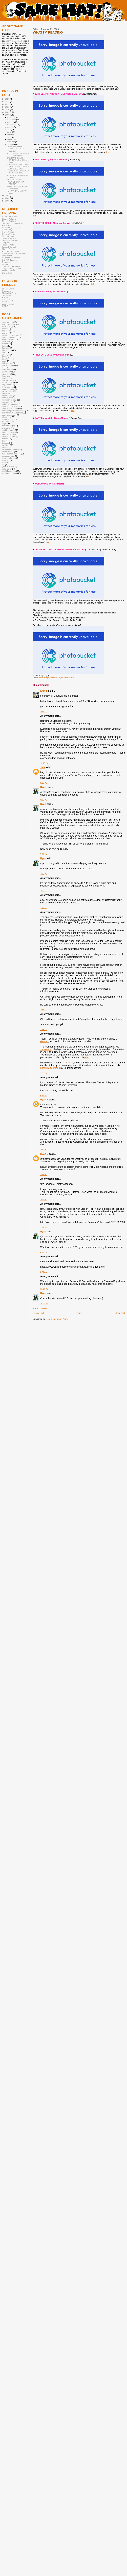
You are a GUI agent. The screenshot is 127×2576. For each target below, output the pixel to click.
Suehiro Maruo (8, 234)
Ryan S (44, 1099)
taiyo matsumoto (9, 434)
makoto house (8, 389)
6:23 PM (43, 1095)
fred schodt (7, 350)
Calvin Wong (7, 299)
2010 (7, 109)
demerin (5, 333)
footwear (6, 348)
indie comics (7, 369)
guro (4, 361)
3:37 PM (43, 1227)
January (10, 144)
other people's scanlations (13, 410)
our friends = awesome (12, 413)
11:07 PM (44, 1289)
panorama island (9, 415)
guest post (6, 359)
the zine (5, 445)
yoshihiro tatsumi (9, 473)
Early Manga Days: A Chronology (11, 228)
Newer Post (38, 1313)
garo (4, 352)
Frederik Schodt (9, 247)
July (9, 130)
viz (3, 464)
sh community (8, 421)
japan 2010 (7, 374)
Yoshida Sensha (9, 238)
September (12, 125)
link (107, 152)
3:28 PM (43, 1200)
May (9, 134)
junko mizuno (8, 380)
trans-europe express (11, 454)
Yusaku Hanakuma (10, 240)
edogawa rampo (9, 339)
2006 (7, 198)
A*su (86, 1057)
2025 (7, 99)
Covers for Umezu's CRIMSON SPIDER (15, 148)
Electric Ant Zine (9, 219)
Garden (44, 1041)
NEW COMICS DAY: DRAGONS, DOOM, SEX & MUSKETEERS (18, 171)
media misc (7, 391)
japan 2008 (7, 372)
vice (4, 462)
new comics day (67, 678)
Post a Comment (40, 1308)
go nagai (6, 354)
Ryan (43, 787)
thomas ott (6, 447)
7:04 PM (43, 854)
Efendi (44, 690)
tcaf (3, 441)
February (11, 142)
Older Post (120, 1313)
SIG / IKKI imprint (9, 260)
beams (5, 328)
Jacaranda (45, 1049)
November (11, 120)
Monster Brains (8, 271)
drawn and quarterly (10, 335)
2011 (7, 107)
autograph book (9, 324)
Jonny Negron (8, 304)
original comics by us (11, 406)
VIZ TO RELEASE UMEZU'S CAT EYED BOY (18, 155)
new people (7, 402)
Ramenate (6, 291)
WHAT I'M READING (48, 32)
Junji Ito (5, 243)
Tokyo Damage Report (11, 268)
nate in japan (7, 398)
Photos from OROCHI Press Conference (17, 188)
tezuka (5, 443)
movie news (7, 395)
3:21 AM (43, 1272)
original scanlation (10, 408)
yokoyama (6, 469)
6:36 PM (43, 800)
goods (4, 357)
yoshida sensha (9, 471)
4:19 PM (43, 1252)
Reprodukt (6, 262)
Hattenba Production (11, 258)
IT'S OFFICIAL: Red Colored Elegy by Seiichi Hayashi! (18, 165)
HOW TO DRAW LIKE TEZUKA (15, 183)
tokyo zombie (8, 451)
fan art (5, 346)
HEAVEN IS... (12, 151)
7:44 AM (43, 1010)
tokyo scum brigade (10, 449)
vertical (5, 460)
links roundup (8, 387)
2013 (7, 101)
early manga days (10, 337)
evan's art (6, 341)
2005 (7, 201)
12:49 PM (44, 763)
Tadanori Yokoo (8, 245)
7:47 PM (43, 1175)
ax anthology (7, 326)
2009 (7, 112)
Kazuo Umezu (8, 232)
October (10, 122)
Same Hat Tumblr (9, 217)
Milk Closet (67, 1062)
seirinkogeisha (8, 419)
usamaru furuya (9, 458)
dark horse (6, 331)
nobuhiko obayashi (10, 404)
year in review (8, 467)
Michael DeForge (9, 293)
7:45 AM (43, 1030)
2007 (7, 195)
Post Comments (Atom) (57, 1319)
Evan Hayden (8, 289)
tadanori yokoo (8, 432)
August (10, 127)
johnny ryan (7, 376)
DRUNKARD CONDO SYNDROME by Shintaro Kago (18, 160)
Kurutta (5, 264)
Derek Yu (6, 302)
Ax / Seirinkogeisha (10, 251)
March (10, 139)
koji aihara (6, 385)
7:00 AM (43, 891)
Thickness (6, 295)
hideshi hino (7, 363)
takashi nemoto (8, 436)
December (11, 117)
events (5, 344)
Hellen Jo (6, 297)
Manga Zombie (8, 249)
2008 (7, 115)
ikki (3, 367)
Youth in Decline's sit (15, 41)
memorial (6, 393)
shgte (4, 423)
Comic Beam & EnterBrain (13, 253)
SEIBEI (5, 306)
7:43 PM (43, 1150)
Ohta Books (7, 255)
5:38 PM (43, 783)
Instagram (6, 43)
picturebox (6, 417)
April (9, 137)
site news (6, 428)
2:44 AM (43, 712)
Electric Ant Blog (9, 221)
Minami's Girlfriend (50, 1068)
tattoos (5, 439)
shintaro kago (8, 426)
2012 (7, 104)
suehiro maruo (8, 430)
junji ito (5, 378)
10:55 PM (44, 1303)
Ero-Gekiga (7, 273)
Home (79, 1313)
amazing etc (7, 322)
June (9, 132)
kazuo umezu (55, 678)
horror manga (44, 678)
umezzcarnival (8, 456)
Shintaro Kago (8, 236)
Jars (42, 767)
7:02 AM (43, 908)
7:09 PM (43, 874)
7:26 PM (43, 1073)
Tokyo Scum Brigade (11, 266)
